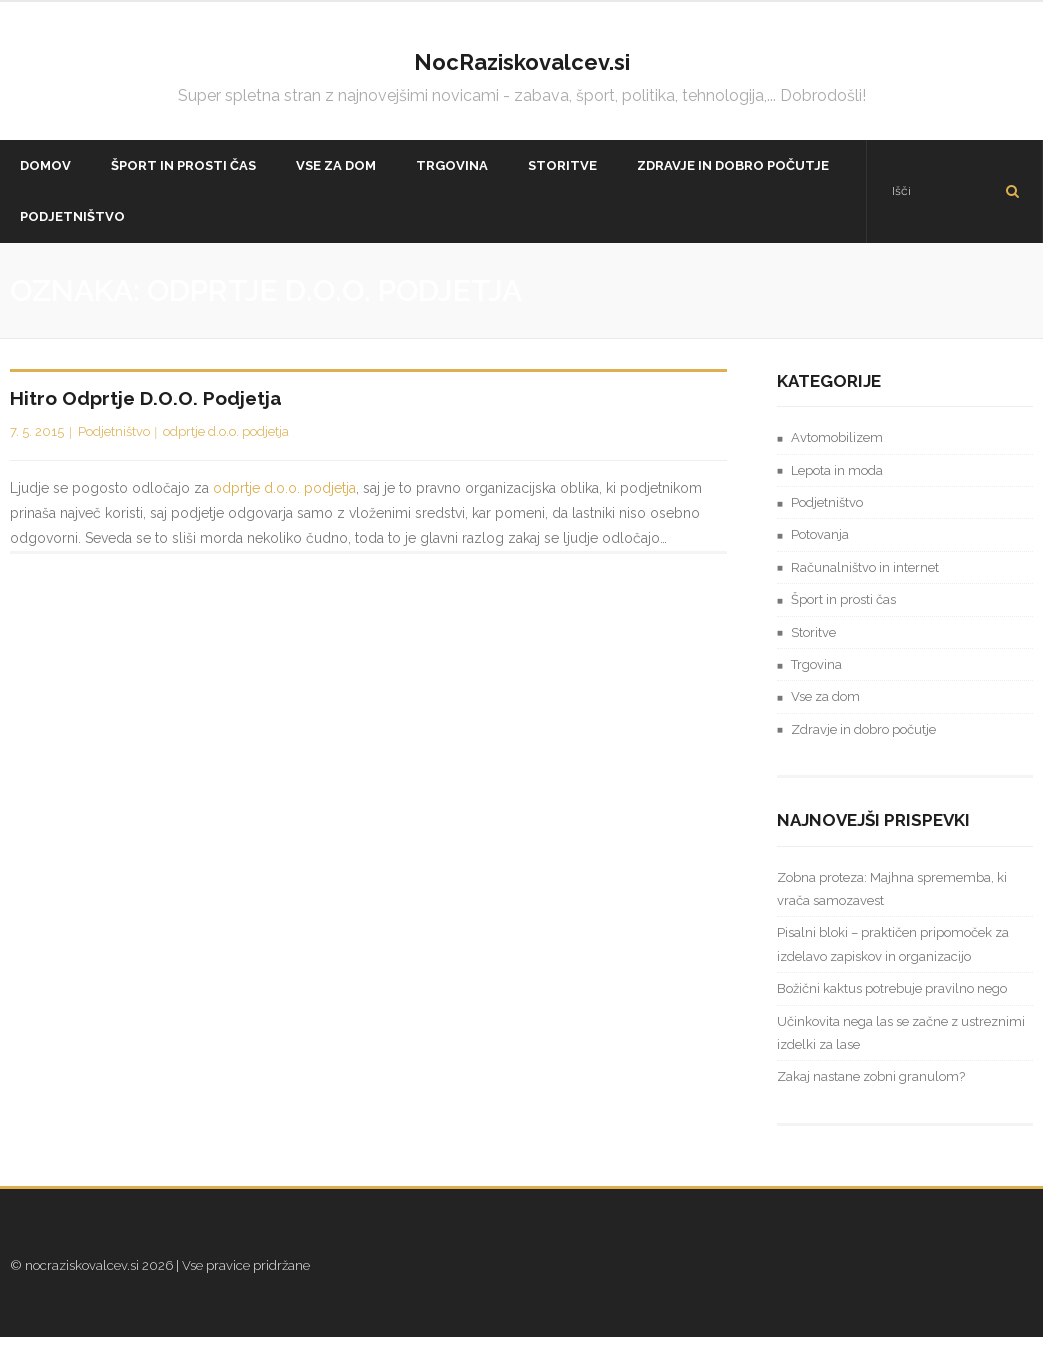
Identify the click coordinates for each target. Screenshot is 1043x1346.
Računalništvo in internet (865, 575)
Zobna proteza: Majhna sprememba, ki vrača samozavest (892, 897)
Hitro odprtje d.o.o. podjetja (146, 406)
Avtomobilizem (837, 446)
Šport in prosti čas (843, 608)
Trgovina (816, 672)
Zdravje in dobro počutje (863, 737)
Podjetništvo (114, 439)
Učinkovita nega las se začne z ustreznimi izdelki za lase (901, 1041)
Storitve (813, 640)
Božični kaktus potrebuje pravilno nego (892, 997)
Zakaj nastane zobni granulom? (871, 1085)
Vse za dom (825, 705)
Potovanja (820, 543)
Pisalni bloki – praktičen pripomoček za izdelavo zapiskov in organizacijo (893, 953)
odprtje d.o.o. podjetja (226, 439)
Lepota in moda (837, 478)
